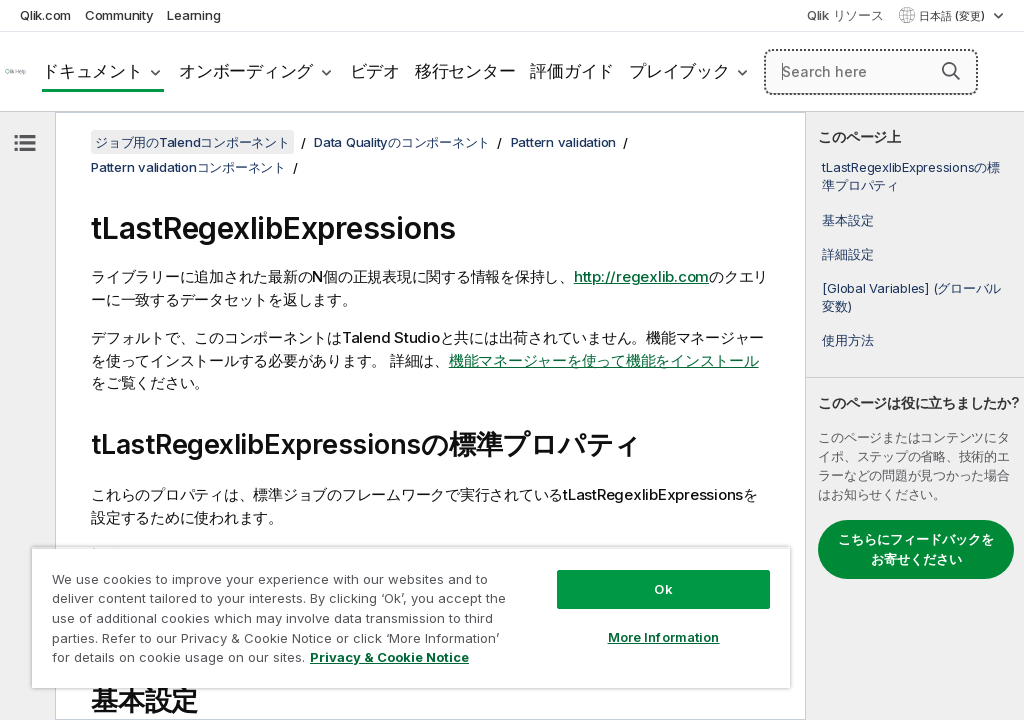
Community (119, 15)
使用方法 (847, 340)
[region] (411, 617)
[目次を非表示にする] (25, 143)
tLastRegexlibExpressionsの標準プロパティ (911, 176)
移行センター (465, 71)
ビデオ (375, 71)
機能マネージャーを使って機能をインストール (604, 360)
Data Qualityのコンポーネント (402, 142)
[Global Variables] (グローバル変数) (911, 297)
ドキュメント (92, 71)
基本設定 (847, 220)
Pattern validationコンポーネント (188, 167)
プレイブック (679, 71)
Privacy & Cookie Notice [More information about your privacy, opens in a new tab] (389, 657)
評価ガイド (572, 71)
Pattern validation (564, 142)
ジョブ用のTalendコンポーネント (192, 142)
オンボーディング (246, 71)
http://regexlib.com (641, 276)
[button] (951, 71)
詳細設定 (847, 254)
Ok (663, 589)
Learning (193, 15)
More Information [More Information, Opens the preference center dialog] (664, 637)
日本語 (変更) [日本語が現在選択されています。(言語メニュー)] (953, 16)
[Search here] (871, 72)
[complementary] (915, 416)
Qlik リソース (845, 15)
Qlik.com (45, 15)
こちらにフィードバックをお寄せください (916, 549)
